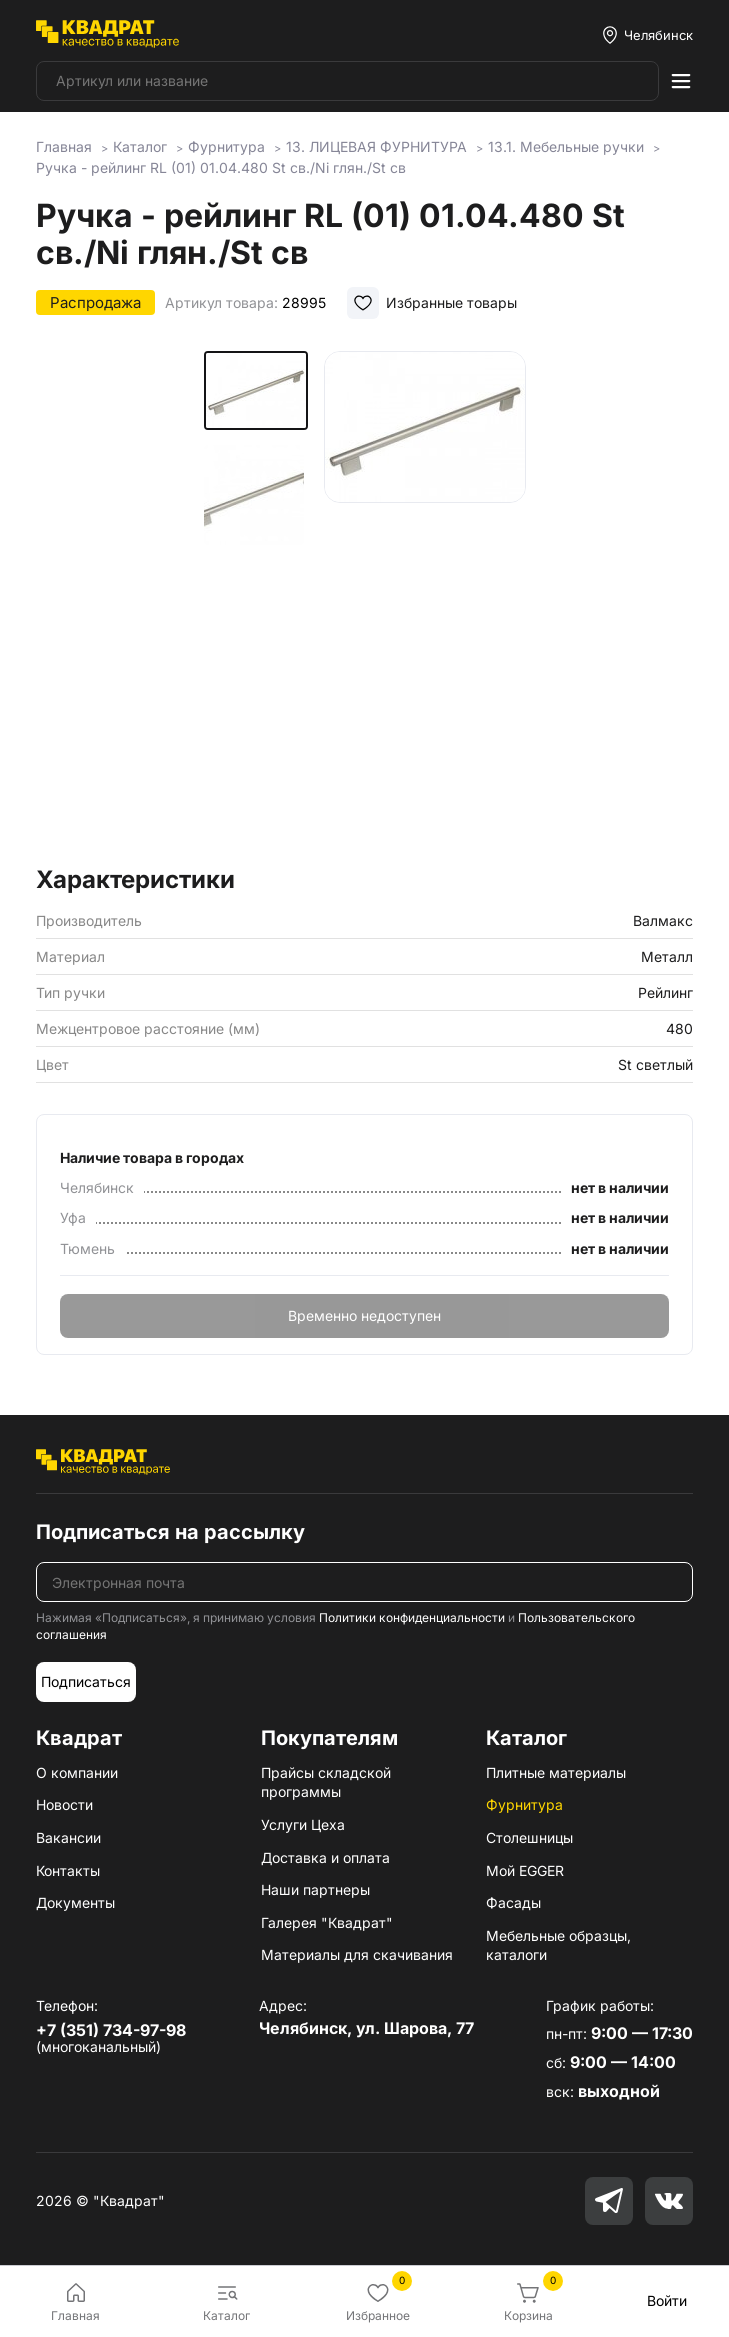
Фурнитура (524, 1804)
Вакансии (68, 1837)
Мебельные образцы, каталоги (558, 1945)
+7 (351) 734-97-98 (111, 2030)
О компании (77, 1772)
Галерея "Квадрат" (327, 1922)
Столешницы (529, 1837)
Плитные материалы (556, 1772)
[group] (425, 602)
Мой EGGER (525, 1870)
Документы (75, 1902)
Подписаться (86, 1681)
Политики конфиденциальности (412, 1617)
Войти (667, 2300)
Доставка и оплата (325, 1857)
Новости (64, 1804)
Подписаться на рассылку (170, 1532)
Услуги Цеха (303, 1824)
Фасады (513, 1902)
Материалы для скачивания (357, 1954)
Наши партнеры (315, 1889)
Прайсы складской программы (326, 1782)
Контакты (68, 1870)
